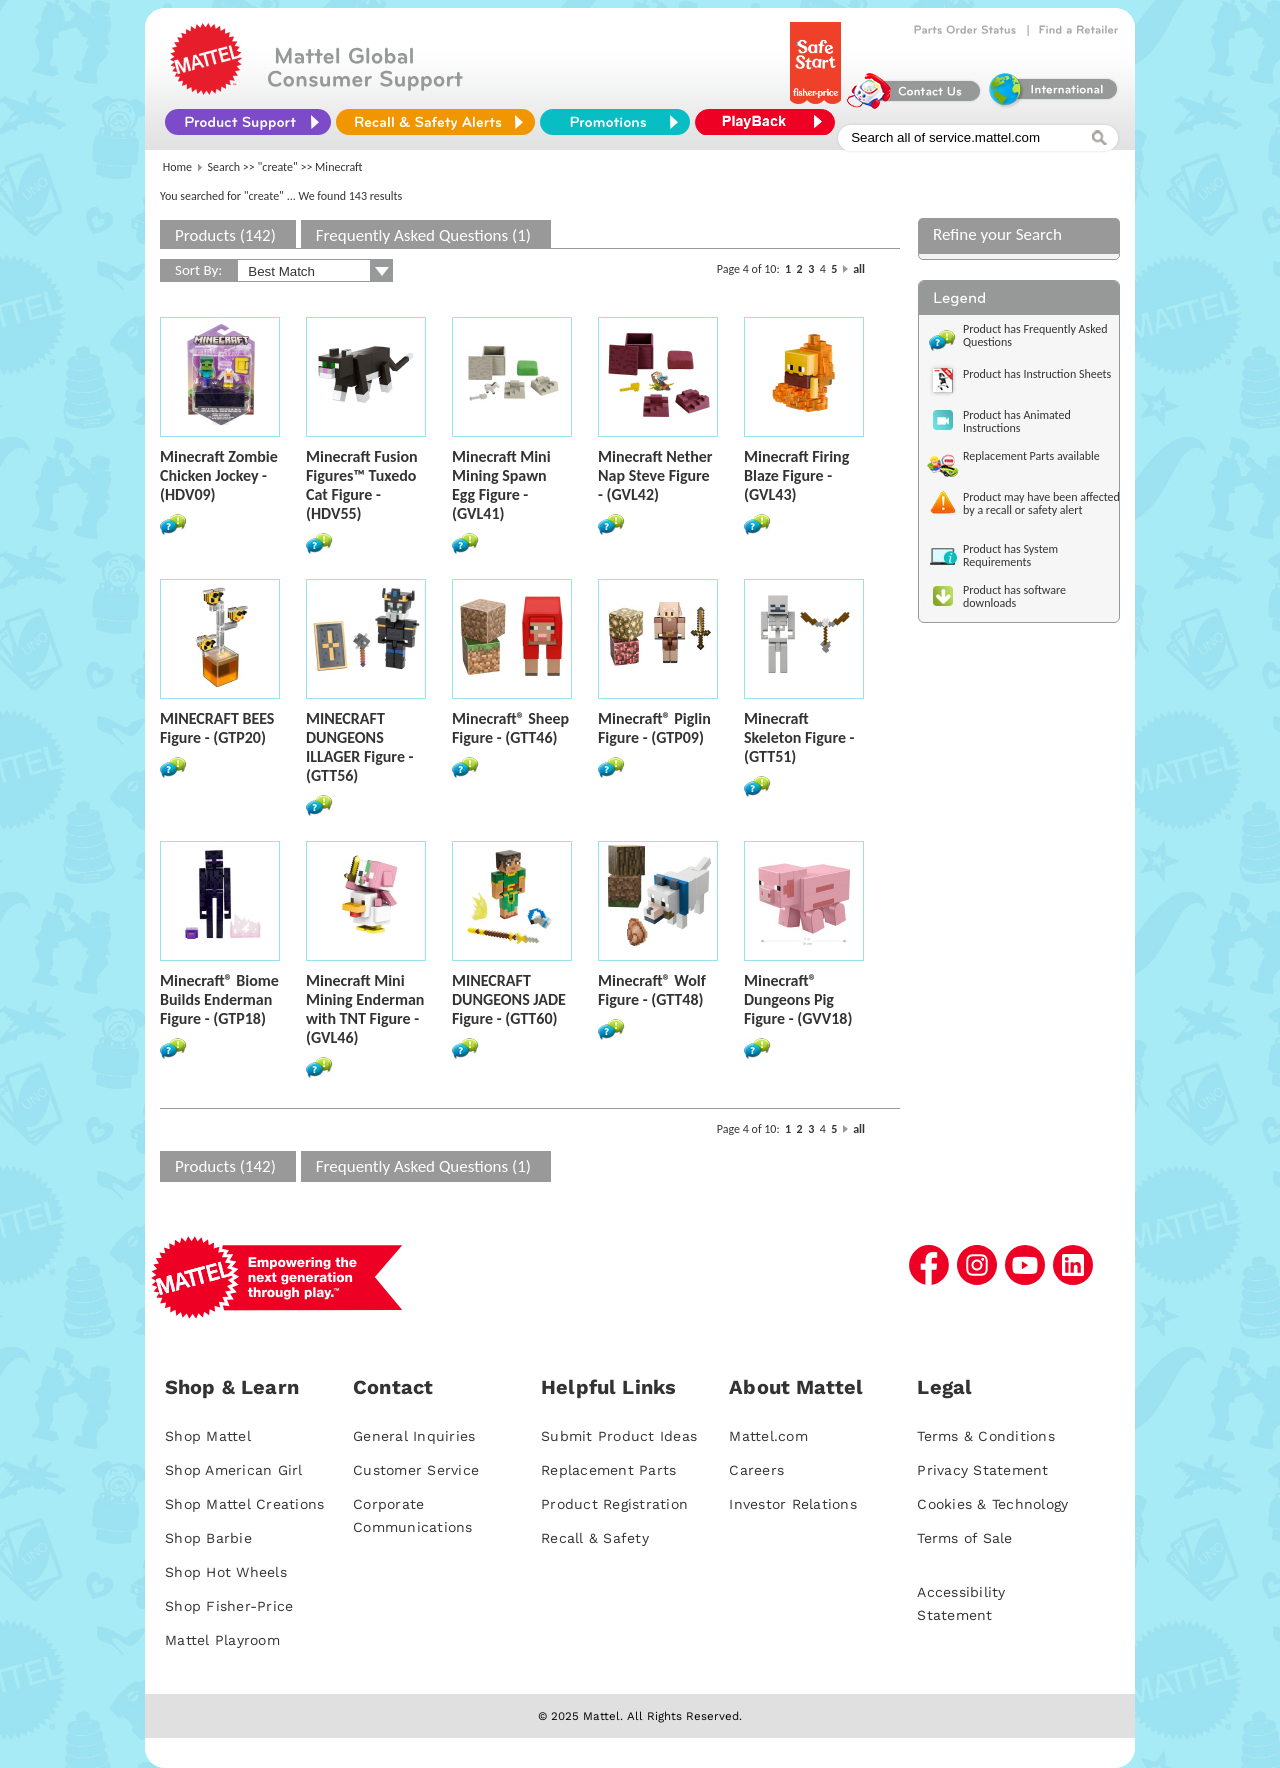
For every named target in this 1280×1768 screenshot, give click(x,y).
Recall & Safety (595, 1538)
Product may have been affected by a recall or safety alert (1041, 503)
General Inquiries (414, 1436)
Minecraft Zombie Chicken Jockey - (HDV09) (219, 475)
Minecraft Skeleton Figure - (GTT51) (799, 737)
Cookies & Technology (992, 1504)
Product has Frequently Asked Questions (1035, 335)
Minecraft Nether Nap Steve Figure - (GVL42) (655, 475)
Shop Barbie (208, 1538)
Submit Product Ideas (619, 1436)
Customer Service (416, 1470)
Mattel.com (768, 1436)
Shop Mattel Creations (244, 1504)
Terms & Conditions (986, 1436)
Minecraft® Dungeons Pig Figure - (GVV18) (798, 999)
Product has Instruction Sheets (1037, 374)
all (859, 269)
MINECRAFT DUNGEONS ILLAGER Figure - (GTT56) (359, 747)
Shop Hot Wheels (226, 1572)
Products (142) (225, 235)
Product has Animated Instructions (1017, 421)
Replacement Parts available (1031, 456)
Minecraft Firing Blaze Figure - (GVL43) (796, 475)
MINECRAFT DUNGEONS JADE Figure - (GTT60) (509, 999)
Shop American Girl (234, 1470)
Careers (756, 1470)
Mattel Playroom (222, 1640)
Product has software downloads (1014, 596)
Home (177, 167)
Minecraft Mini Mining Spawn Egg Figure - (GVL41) (501, 485)
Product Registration (614, 1504)
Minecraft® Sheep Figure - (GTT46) (510, 728)
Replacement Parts (608, 1470)
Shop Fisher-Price (229, 1606)
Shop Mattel (208, 1436)
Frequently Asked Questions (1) (423, 235)
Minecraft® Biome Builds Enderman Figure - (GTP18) (219, 999)
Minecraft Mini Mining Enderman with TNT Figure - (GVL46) (365, 1009)
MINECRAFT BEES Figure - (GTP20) (217, 728)
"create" (278, 167)
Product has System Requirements (1010, 555)
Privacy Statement (982, 1470)
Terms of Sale (964, 1538)
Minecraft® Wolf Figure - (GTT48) (652, 990)
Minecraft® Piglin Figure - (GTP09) (654, 728)
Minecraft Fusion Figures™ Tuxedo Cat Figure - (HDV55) (362, 485)
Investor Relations (793, 1504)
